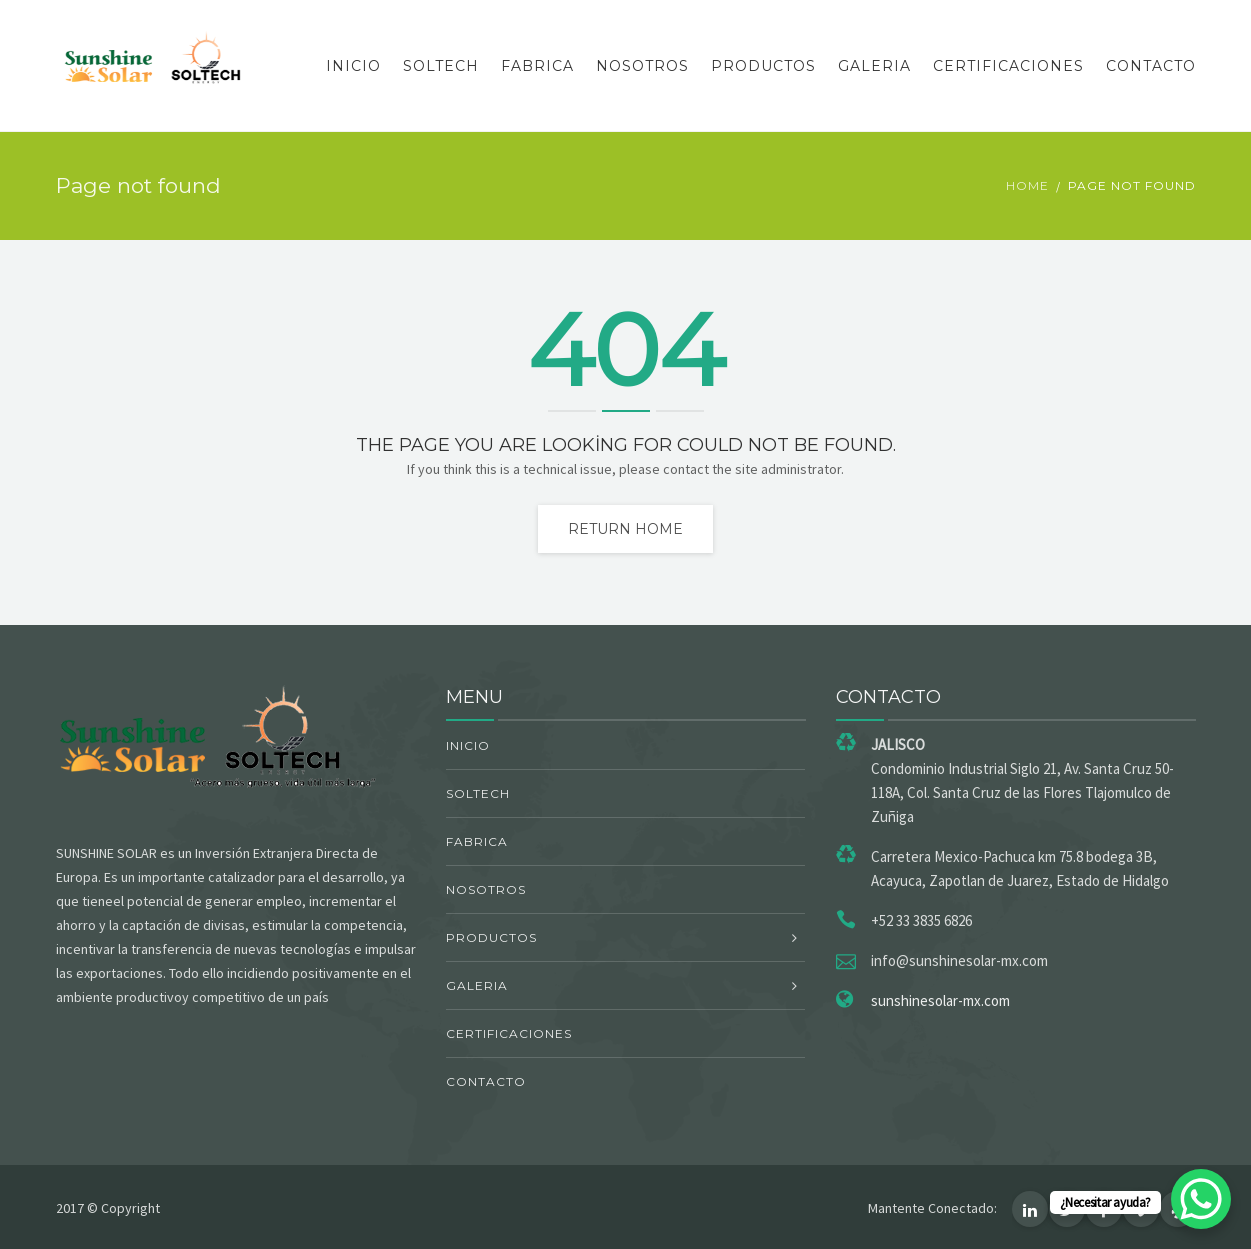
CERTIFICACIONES (1008, 66)
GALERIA (874, 66)
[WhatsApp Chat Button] (1201, 1199)
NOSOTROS (642, 66)
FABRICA (537, 66)
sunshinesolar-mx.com (940, 1000)
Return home (625, 529)
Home (1027, 185)
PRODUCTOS (763, 66)
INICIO (353, 66)
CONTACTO (1151, 66)
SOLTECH (441, 66)
